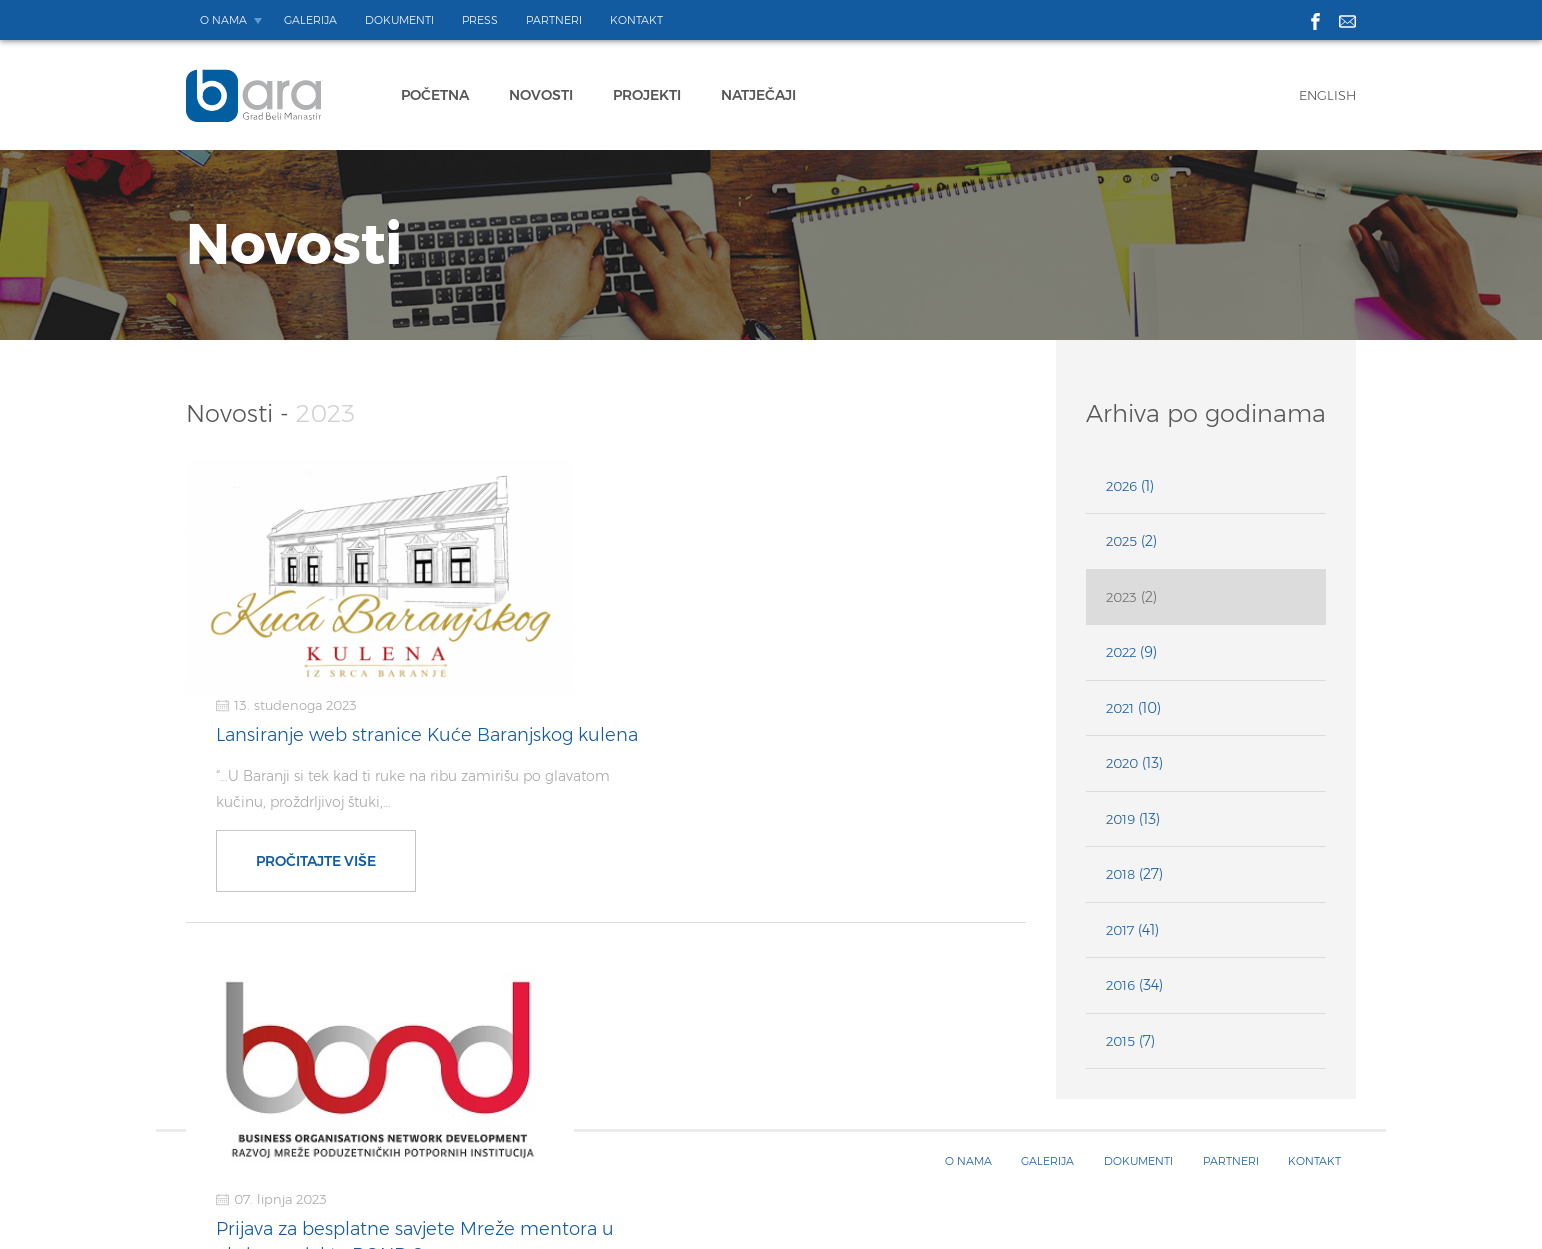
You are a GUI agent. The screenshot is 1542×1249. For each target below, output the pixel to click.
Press (480, 20)
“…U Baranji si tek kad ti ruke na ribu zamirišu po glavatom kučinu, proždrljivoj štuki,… (783, 554)
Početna (435, 95)
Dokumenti (399, 20)
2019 (1120, 819)
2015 (1120, 1041)
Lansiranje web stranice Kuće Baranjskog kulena (797, 500)
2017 (1120, 930)
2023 (1121, 597)
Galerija (310, 20)
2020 (1122, 763)
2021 (1120, 708)
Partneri (554, 20)
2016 (1120, 985)
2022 (1121, 652)
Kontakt (636, 20)
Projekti (647, 95)
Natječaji (758, 95)
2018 (1120, 874)
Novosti (541, 95)
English (1327, 95)
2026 (1121, 486)
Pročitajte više (687, 626)
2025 (1121, 541)
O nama (223, 20)
